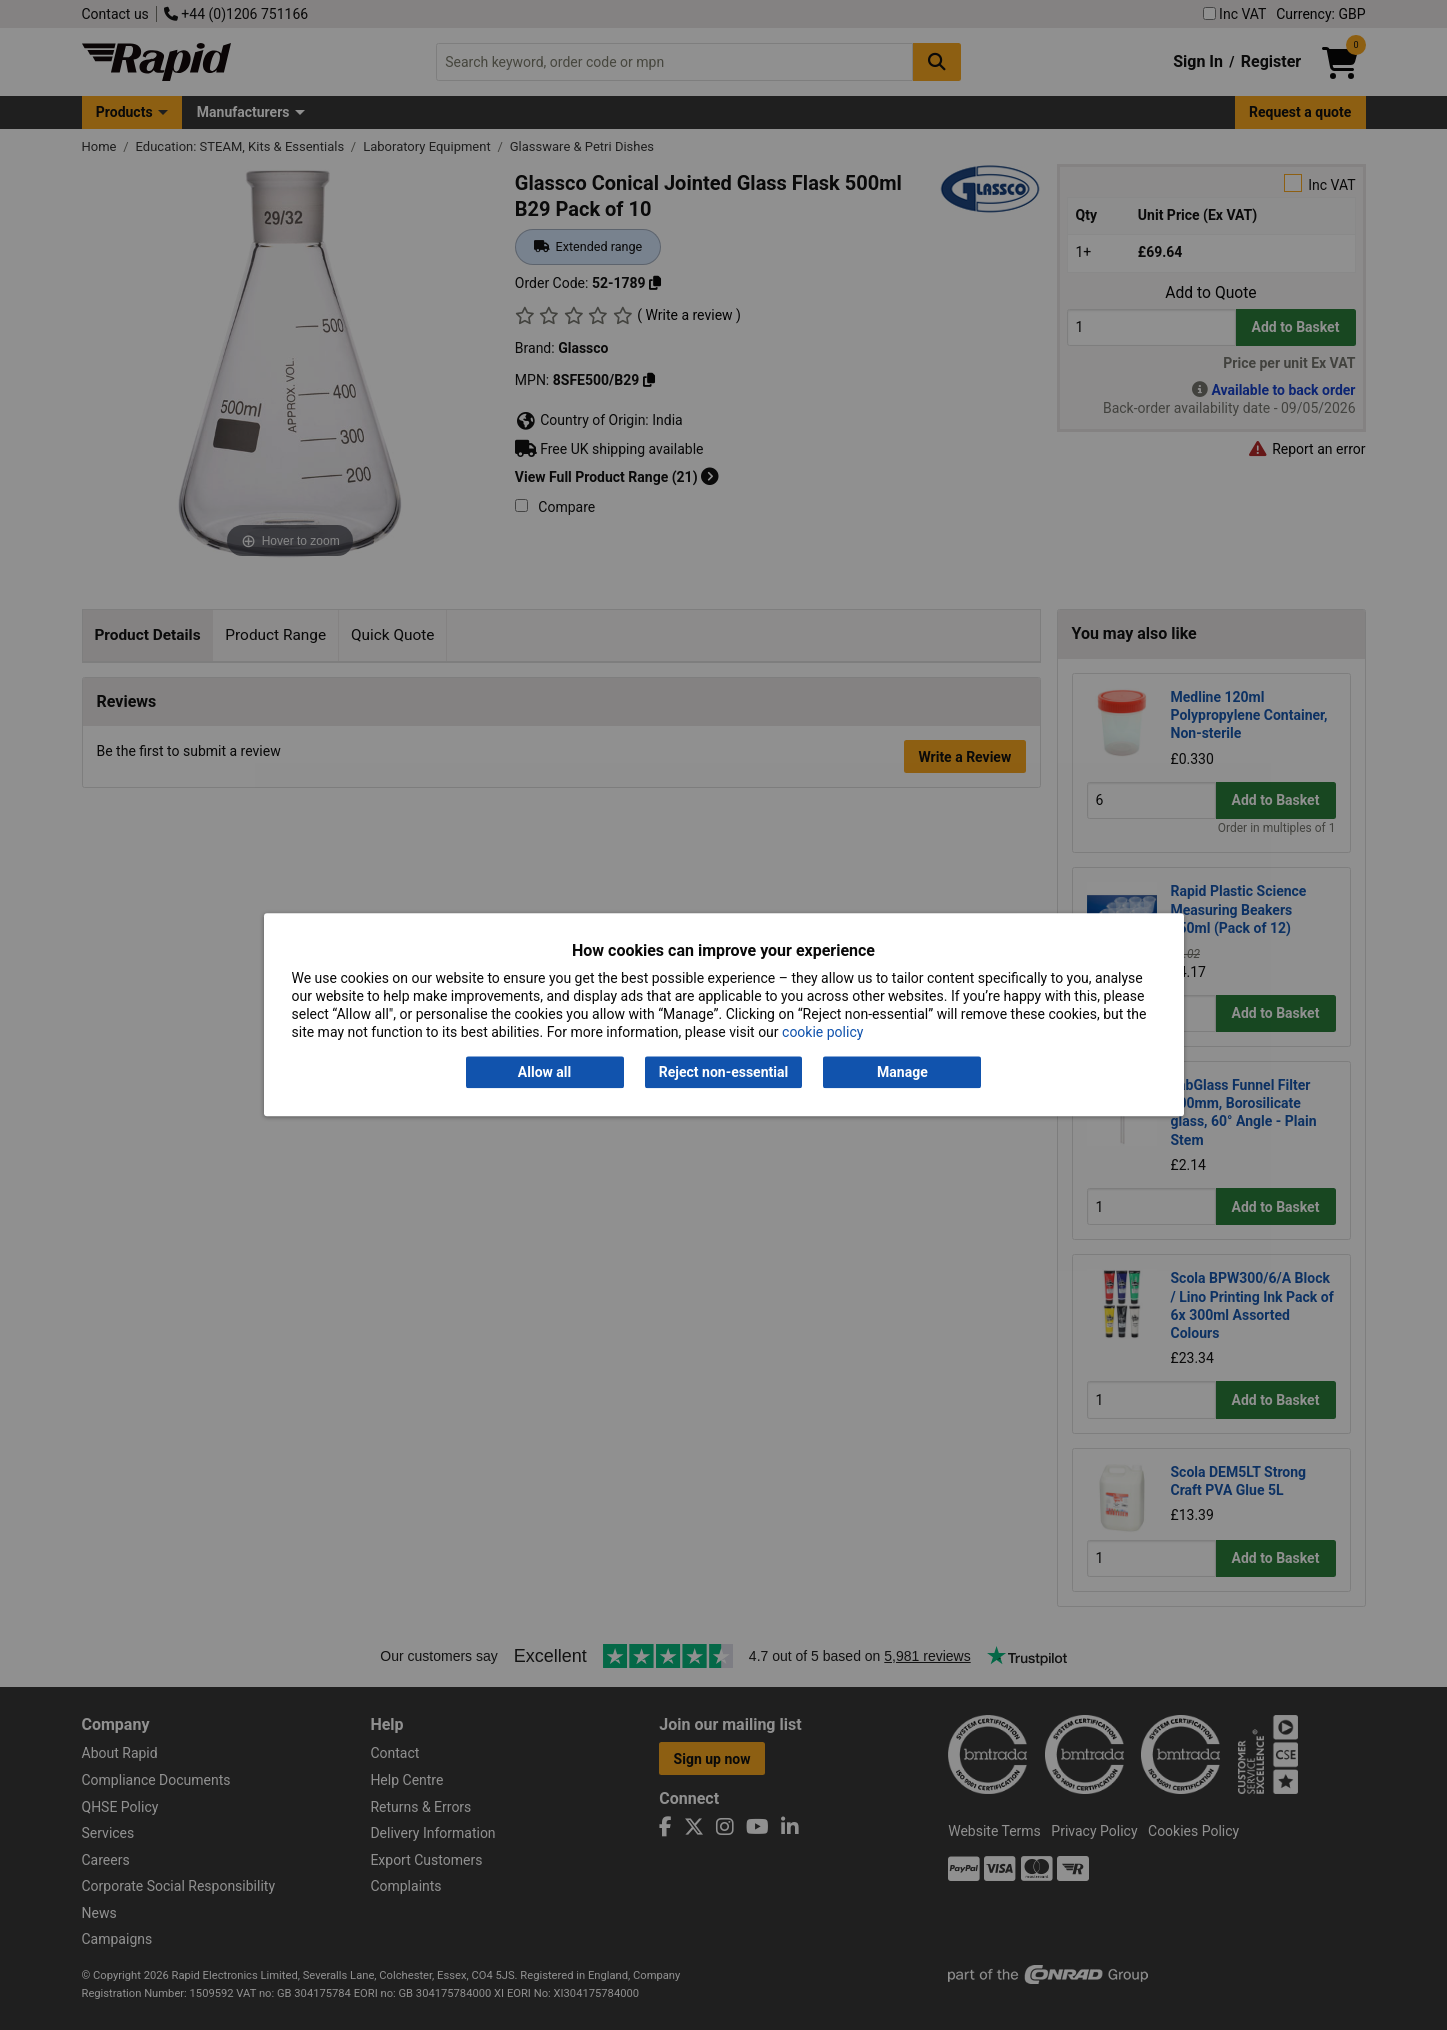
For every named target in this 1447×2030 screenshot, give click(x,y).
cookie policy (822, 1033)
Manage (902, 1072)
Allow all (544, 1072)
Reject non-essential (723, 1072)
